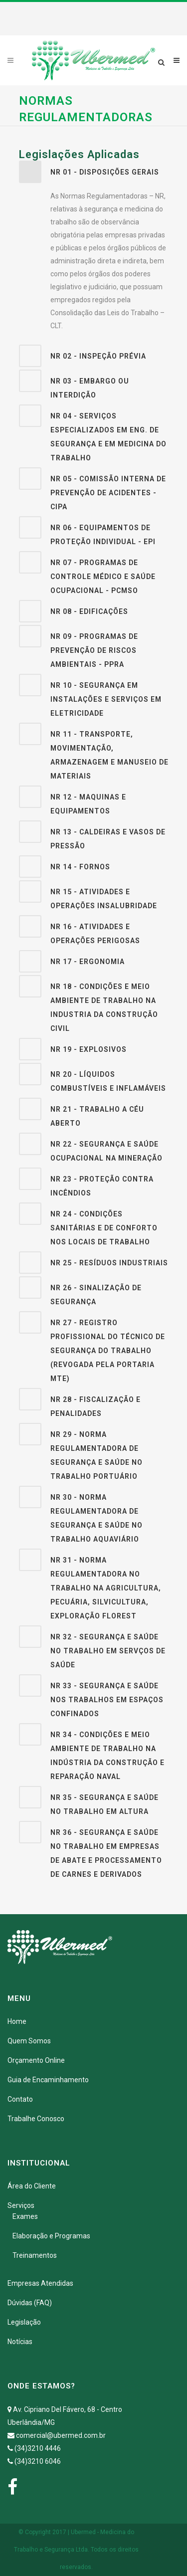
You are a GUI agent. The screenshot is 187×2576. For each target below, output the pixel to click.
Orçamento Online (36, 2060)
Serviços (20, 2205)
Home (16, 2021)
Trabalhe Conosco (35, 2119)
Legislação (24, 2322)
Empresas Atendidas (40, 2283)
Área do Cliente (31, 2186)
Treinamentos (34, 2255)
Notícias (19, 2342)
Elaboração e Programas (51, 2236)
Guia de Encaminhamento (48, 2080)
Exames (25, 2216)
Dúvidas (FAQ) (29, 2303)
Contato (20, 2099)
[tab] (94, 172)
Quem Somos (29, 2041)
